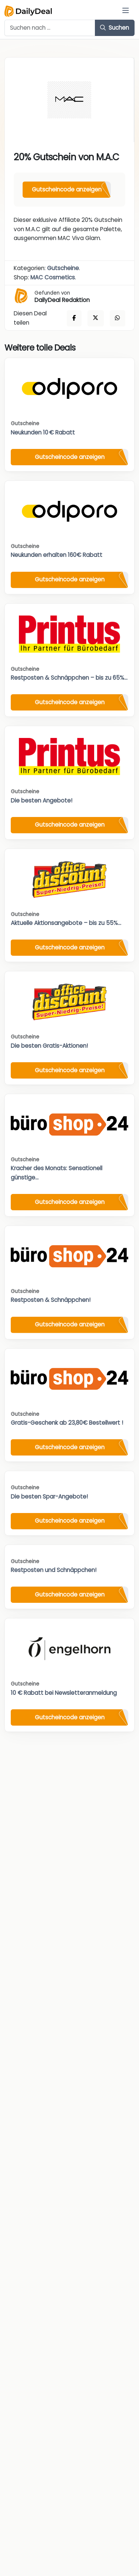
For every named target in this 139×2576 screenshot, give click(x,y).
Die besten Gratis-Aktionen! (49, 1046)
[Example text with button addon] (49, 28)
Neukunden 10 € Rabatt (43, 432)
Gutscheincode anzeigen (67, 189)
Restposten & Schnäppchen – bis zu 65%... (69, 678)
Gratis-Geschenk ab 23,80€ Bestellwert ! (67, 1423)
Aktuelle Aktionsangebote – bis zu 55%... (66, 923)
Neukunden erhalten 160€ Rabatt (56, 555)
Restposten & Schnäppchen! (50, 1300)
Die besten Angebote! (41, 800)
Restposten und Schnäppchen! (53, 1570)
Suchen (114, 28)
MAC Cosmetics (52, 277)
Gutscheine (63, 268)
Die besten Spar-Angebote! (49, 1496)
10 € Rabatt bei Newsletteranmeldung (64, 1693)
